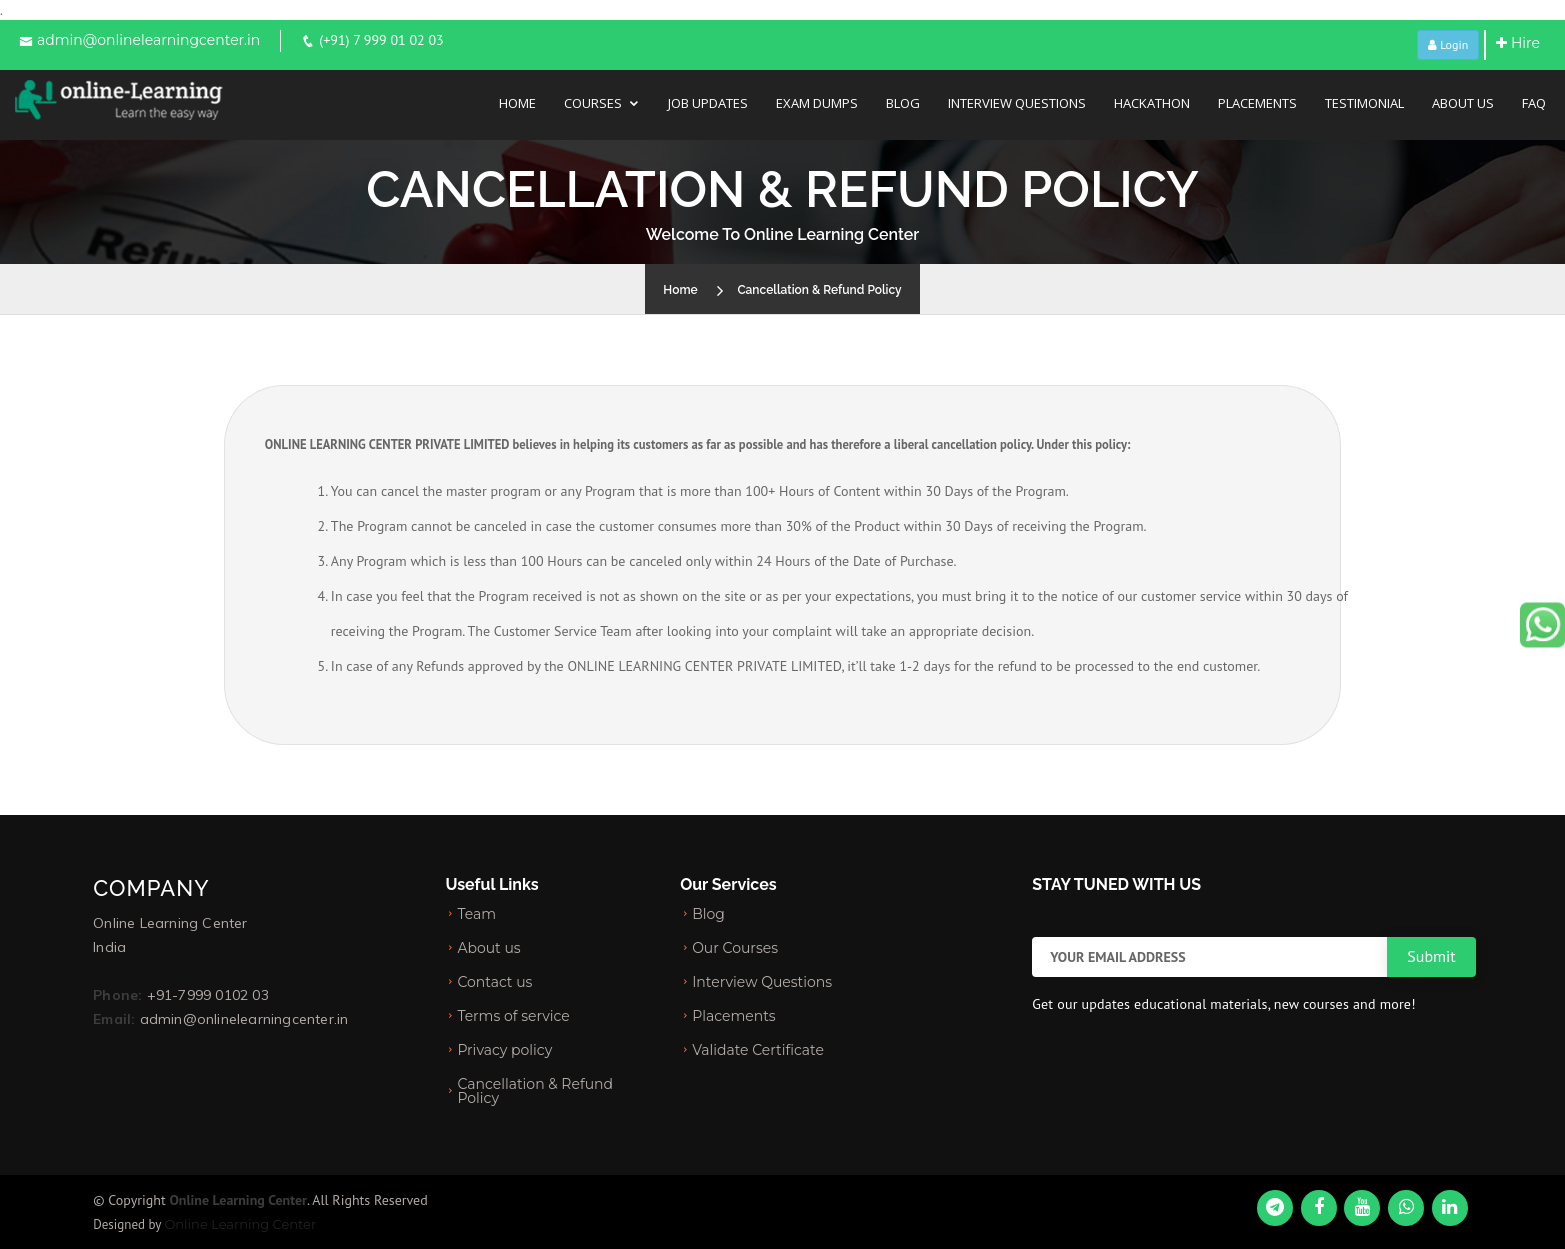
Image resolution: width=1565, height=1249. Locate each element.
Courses (593, 103)
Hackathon (1152, 103)
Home (517, 103)
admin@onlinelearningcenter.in (148, 40)
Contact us (494, 982)
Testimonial (1364, 103)
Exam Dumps (817, 103)
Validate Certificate (758, 1050)
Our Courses (735, 948)
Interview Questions (1017, 103)
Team (476, 914)
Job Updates (708, 103)
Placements (1257, 103)
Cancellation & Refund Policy (819, 290)
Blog (903, 103)
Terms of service (513, 1016)
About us (488, 948)
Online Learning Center (240, 1224)
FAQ (1534, 103)
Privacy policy (504, 1050)
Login (1448, 44)
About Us (1463, 103)
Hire (1518, 43)
